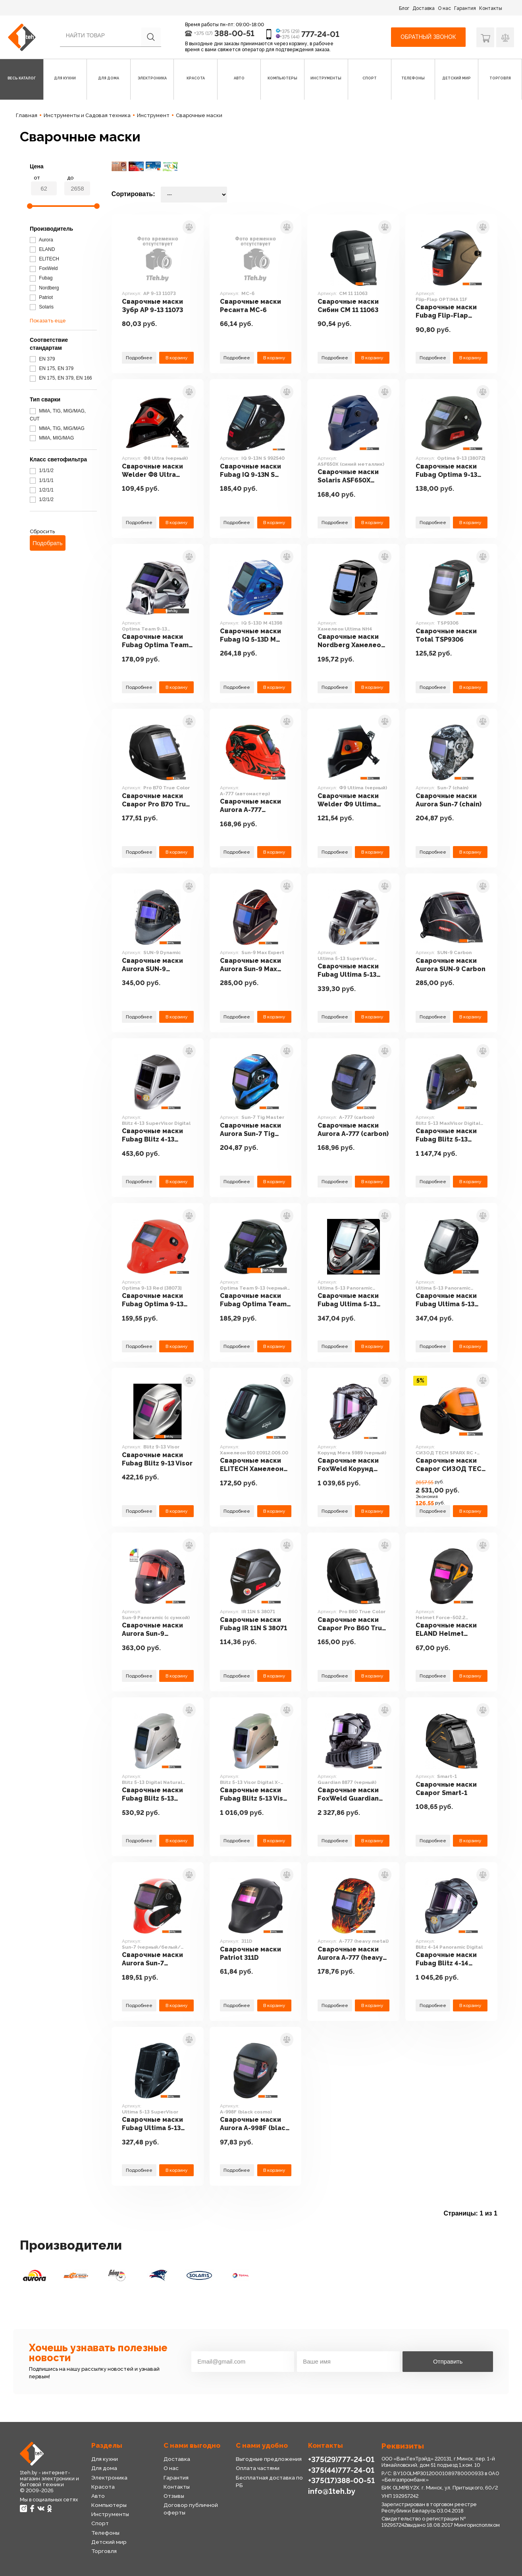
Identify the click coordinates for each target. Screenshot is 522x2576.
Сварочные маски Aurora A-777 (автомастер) (250, 806)
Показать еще (48, 321)
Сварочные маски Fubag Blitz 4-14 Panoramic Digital (446, 1959)
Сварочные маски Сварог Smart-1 (446, 1789)
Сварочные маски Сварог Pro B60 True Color (352, 1624)
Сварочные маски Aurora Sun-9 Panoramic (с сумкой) (157, 1630)
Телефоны (105, 2533)
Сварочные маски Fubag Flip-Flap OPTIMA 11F (446, 311)
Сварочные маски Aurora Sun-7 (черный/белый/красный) (152, 1959)
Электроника (109, 2477)
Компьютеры (109, 2505)
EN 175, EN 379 (51, 368)
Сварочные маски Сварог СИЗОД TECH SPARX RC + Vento (451, 1465)
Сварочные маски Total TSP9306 (446, 635)
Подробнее (139, 358)
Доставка (423, 8)
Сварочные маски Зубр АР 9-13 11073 (152, 306)
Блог (404, 8)
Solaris (42, 307)
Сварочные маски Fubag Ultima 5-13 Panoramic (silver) (348, 1300)
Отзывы (174, 2496)
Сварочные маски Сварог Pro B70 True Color (156, 800)
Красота (103, 2486)
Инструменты (110, 2514)
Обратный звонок (428, 37)
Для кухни (104, 2459)
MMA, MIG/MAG (52, 438)
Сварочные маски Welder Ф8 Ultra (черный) (152, 471)
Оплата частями (257, 2468)
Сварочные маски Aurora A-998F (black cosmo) (254, 2124)
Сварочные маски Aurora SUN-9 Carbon (450, 965)
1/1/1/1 (42, 480)
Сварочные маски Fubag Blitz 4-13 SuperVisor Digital (152, 1135)
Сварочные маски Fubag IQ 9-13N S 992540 (250, 471)
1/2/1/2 (42, 499)
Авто (98, 2496)
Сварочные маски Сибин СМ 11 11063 (348, 306)
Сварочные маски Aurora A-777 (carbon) (353, 1130)
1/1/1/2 (42, 470)
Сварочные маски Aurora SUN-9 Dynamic (152, 965)
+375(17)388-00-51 (341, 2480)
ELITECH (44, 259)
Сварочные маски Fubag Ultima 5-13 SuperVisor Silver (348, 970)
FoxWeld (44, 268)
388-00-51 (234, 33)
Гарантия (465, 8)
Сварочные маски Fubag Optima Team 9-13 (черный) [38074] (255, 1300)
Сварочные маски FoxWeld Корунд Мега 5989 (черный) (350, 1465)
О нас (444, 8)
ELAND (42, 249)
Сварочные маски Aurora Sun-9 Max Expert (250, 965)
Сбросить (42, 531)
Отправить (447, 2361)
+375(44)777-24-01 (341, 2470)
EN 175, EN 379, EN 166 (61, 378)
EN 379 (42, 359)
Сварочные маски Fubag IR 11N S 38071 (253, 1624)
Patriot (41, 297)
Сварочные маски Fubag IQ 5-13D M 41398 (250, 635)
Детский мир (109, 2542)
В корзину (176, 358)
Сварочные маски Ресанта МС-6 (250, 306)
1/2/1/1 (42, 490)
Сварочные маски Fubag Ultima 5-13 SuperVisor (152, 2124)
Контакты (490, 8)
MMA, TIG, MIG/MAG (57, 428)
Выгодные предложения (269, 2459)
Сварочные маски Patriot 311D (250, 1953)
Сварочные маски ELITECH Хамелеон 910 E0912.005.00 (251, 1465)
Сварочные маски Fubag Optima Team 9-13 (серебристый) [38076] (155, 641)
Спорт (100, 2523)
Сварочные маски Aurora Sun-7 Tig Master (250, 1130)
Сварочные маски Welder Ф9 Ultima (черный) (348, 800)
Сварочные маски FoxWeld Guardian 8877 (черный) (348, 1794)
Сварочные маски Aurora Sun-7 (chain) (449, 800)
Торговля (104, 2551)
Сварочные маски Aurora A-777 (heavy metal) (350, 1953)
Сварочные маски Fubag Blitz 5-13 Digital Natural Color (156, 1794)
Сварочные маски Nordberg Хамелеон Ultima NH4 (351, 641)
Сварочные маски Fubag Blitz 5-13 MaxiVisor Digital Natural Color (446, 1135)
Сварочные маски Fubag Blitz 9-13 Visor (157, 1459)
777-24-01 (320, 34)
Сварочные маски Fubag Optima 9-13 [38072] (446, 471)
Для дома (104, 2468)
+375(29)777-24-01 (341, 2459)
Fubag (41, 278)
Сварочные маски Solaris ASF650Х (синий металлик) (348, 476)
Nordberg (44, 288)
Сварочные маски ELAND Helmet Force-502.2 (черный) (446, 1630)
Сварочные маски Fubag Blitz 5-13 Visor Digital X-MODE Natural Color (255, 1794)
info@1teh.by (331, 2491)
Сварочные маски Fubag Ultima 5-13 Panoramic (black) (446, 1300)
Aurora (41, 240)
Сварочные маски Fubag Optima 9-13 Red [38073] (152, 1300)
